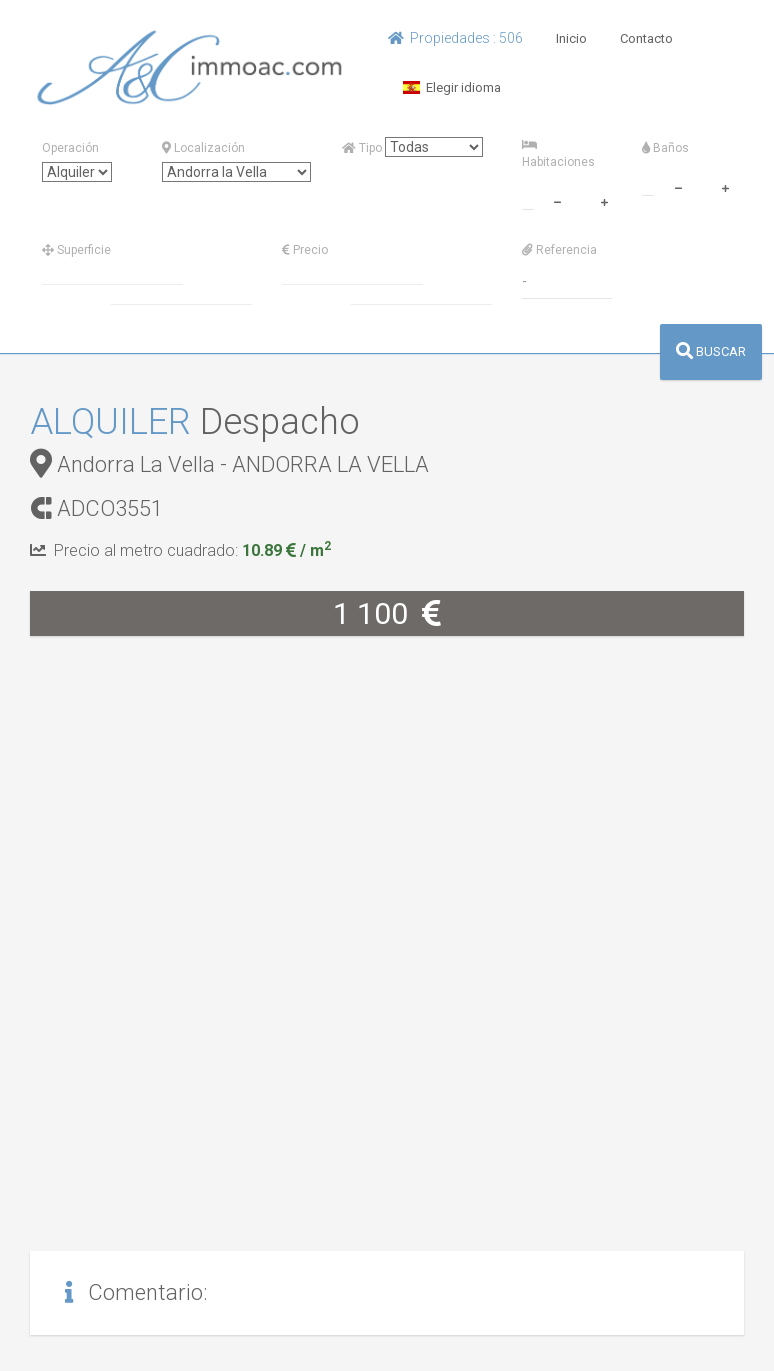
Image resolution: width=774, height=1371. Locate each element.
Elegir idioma (452, 87)
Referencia (559, 250)
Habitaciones (558, 154)
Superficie (76, 250)
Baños (665, 148)
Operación (70, 148)
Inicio (571, 38)
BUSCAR (711, 351)
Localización (203, 148)
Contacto (646, 38)
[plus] (604, 200)
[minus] (557, 200)
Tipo (362, 148)
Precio (305, 250)
